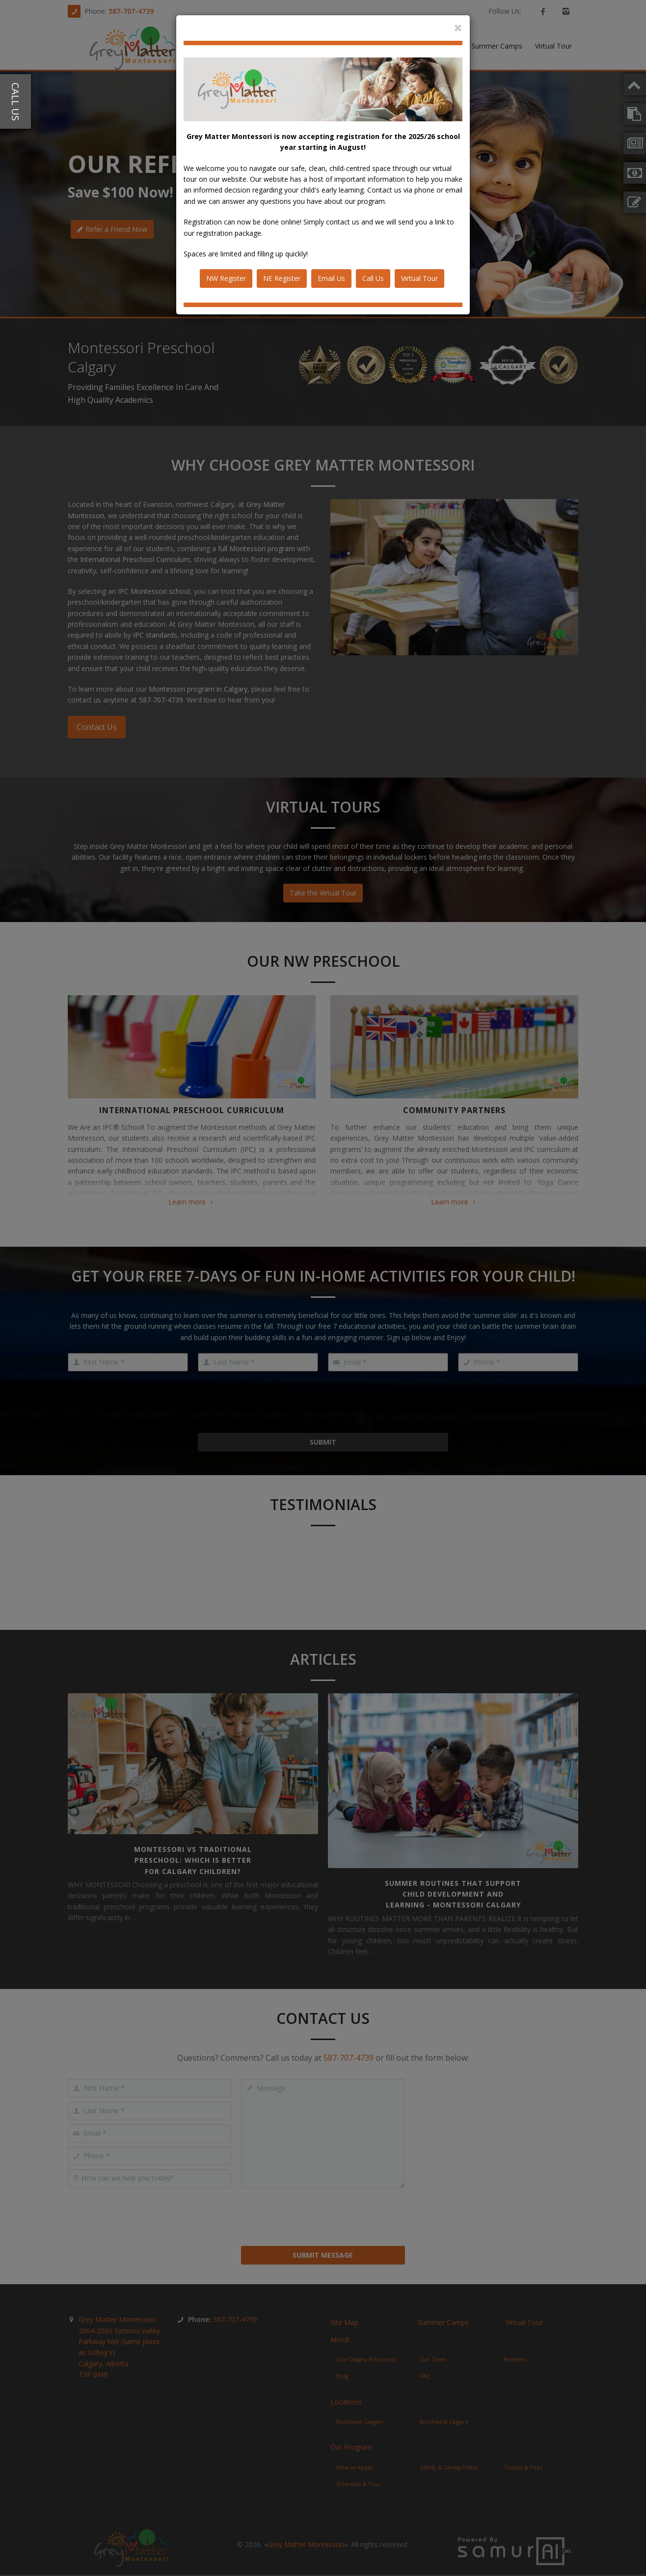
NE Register (281, 278)
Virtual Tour (419, 278)
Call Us (373, 278)
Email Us (331, 278)
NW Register (226, 278)
